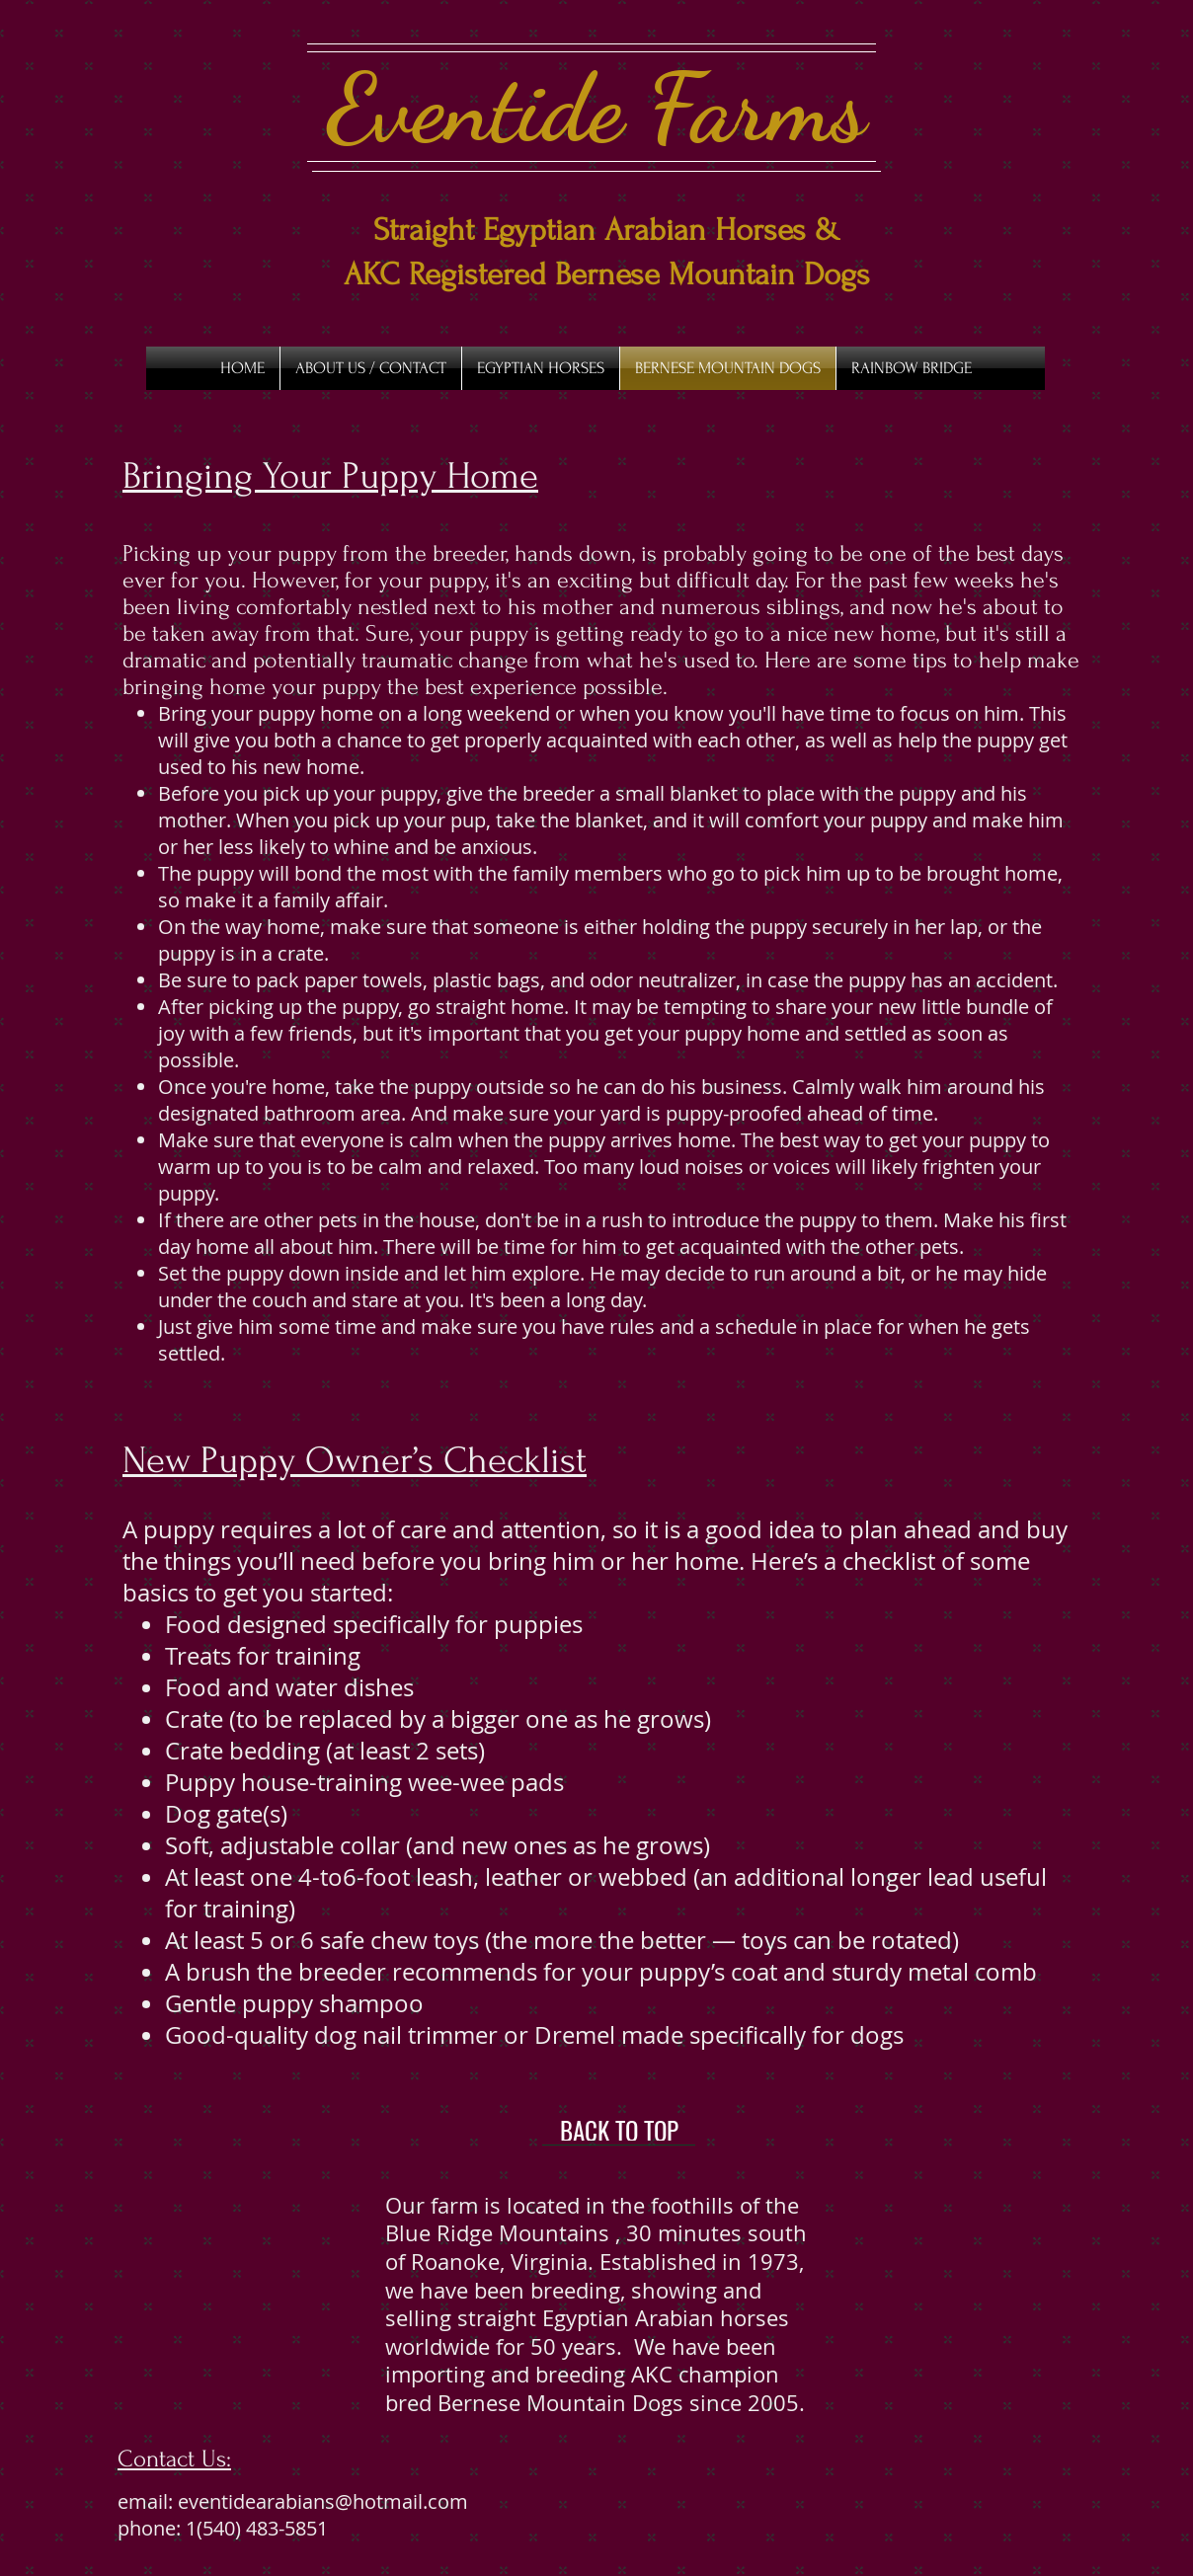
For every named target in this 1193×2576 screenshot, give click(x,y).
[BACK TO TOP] (618, 2131)
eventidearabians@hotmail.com (323, 2501)
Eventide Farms (596, 107)
